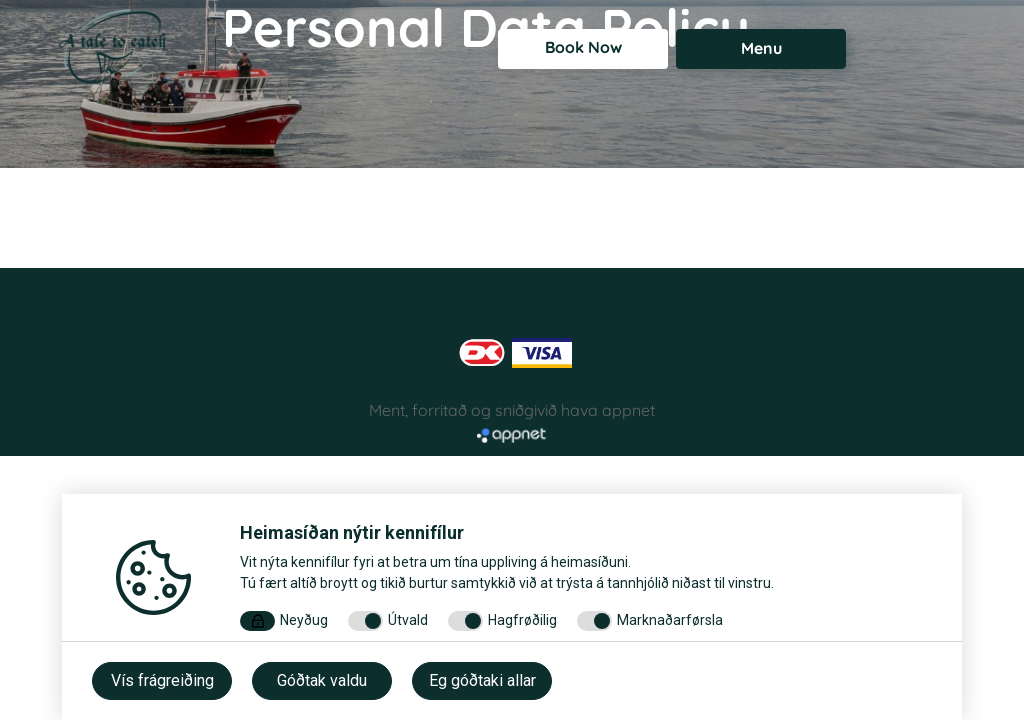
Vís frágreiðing (162, 680)
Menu (761, 48)
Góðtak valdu (322, 680)
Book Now (583, 47)
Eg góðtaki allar (482, 680)
